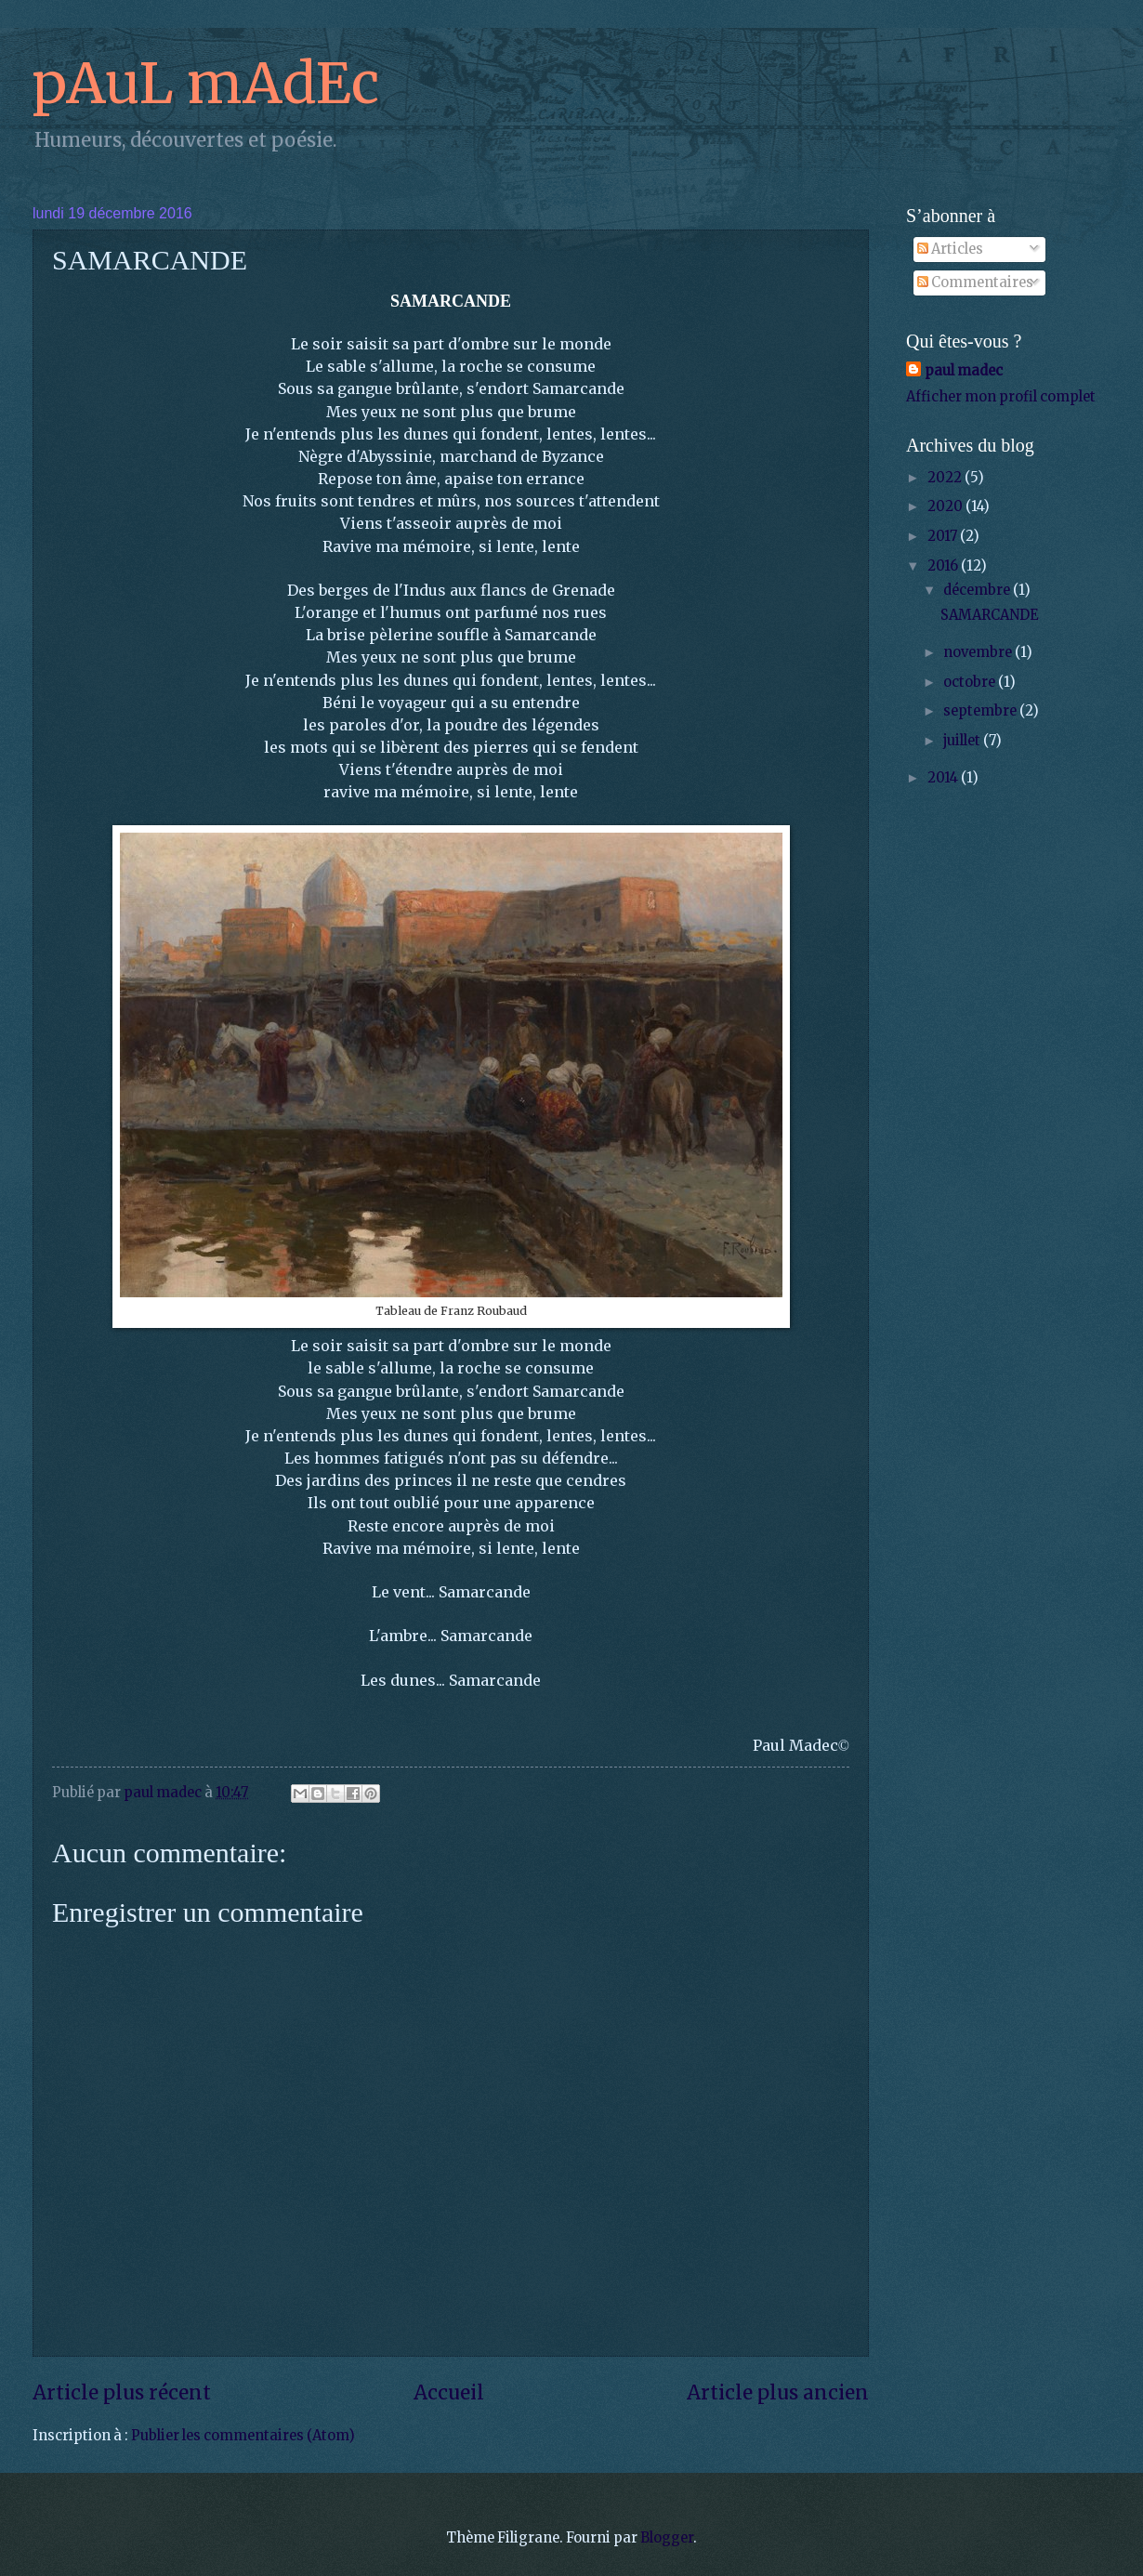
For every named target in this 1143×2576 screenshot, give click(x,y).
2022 (946, 477)
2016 (944, 566)
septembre (981, 711)
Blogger (666, 2538)
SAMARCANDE (989, 615)
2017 (943, 536)
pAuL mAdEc (206, 83)
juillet (963, 740)
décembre (978, 590)
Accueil (449, 2393)
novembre (979, 652)
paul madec (964, 370)
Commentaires (975, 282)
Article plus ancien (778, 2393)
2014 (944, 777)
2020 (946, 506)
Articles (950, 249)
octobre (970, 682)
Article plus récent (122, 2393)
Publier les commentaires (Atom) (243, 2435)
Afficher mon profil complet (1001, 396)
